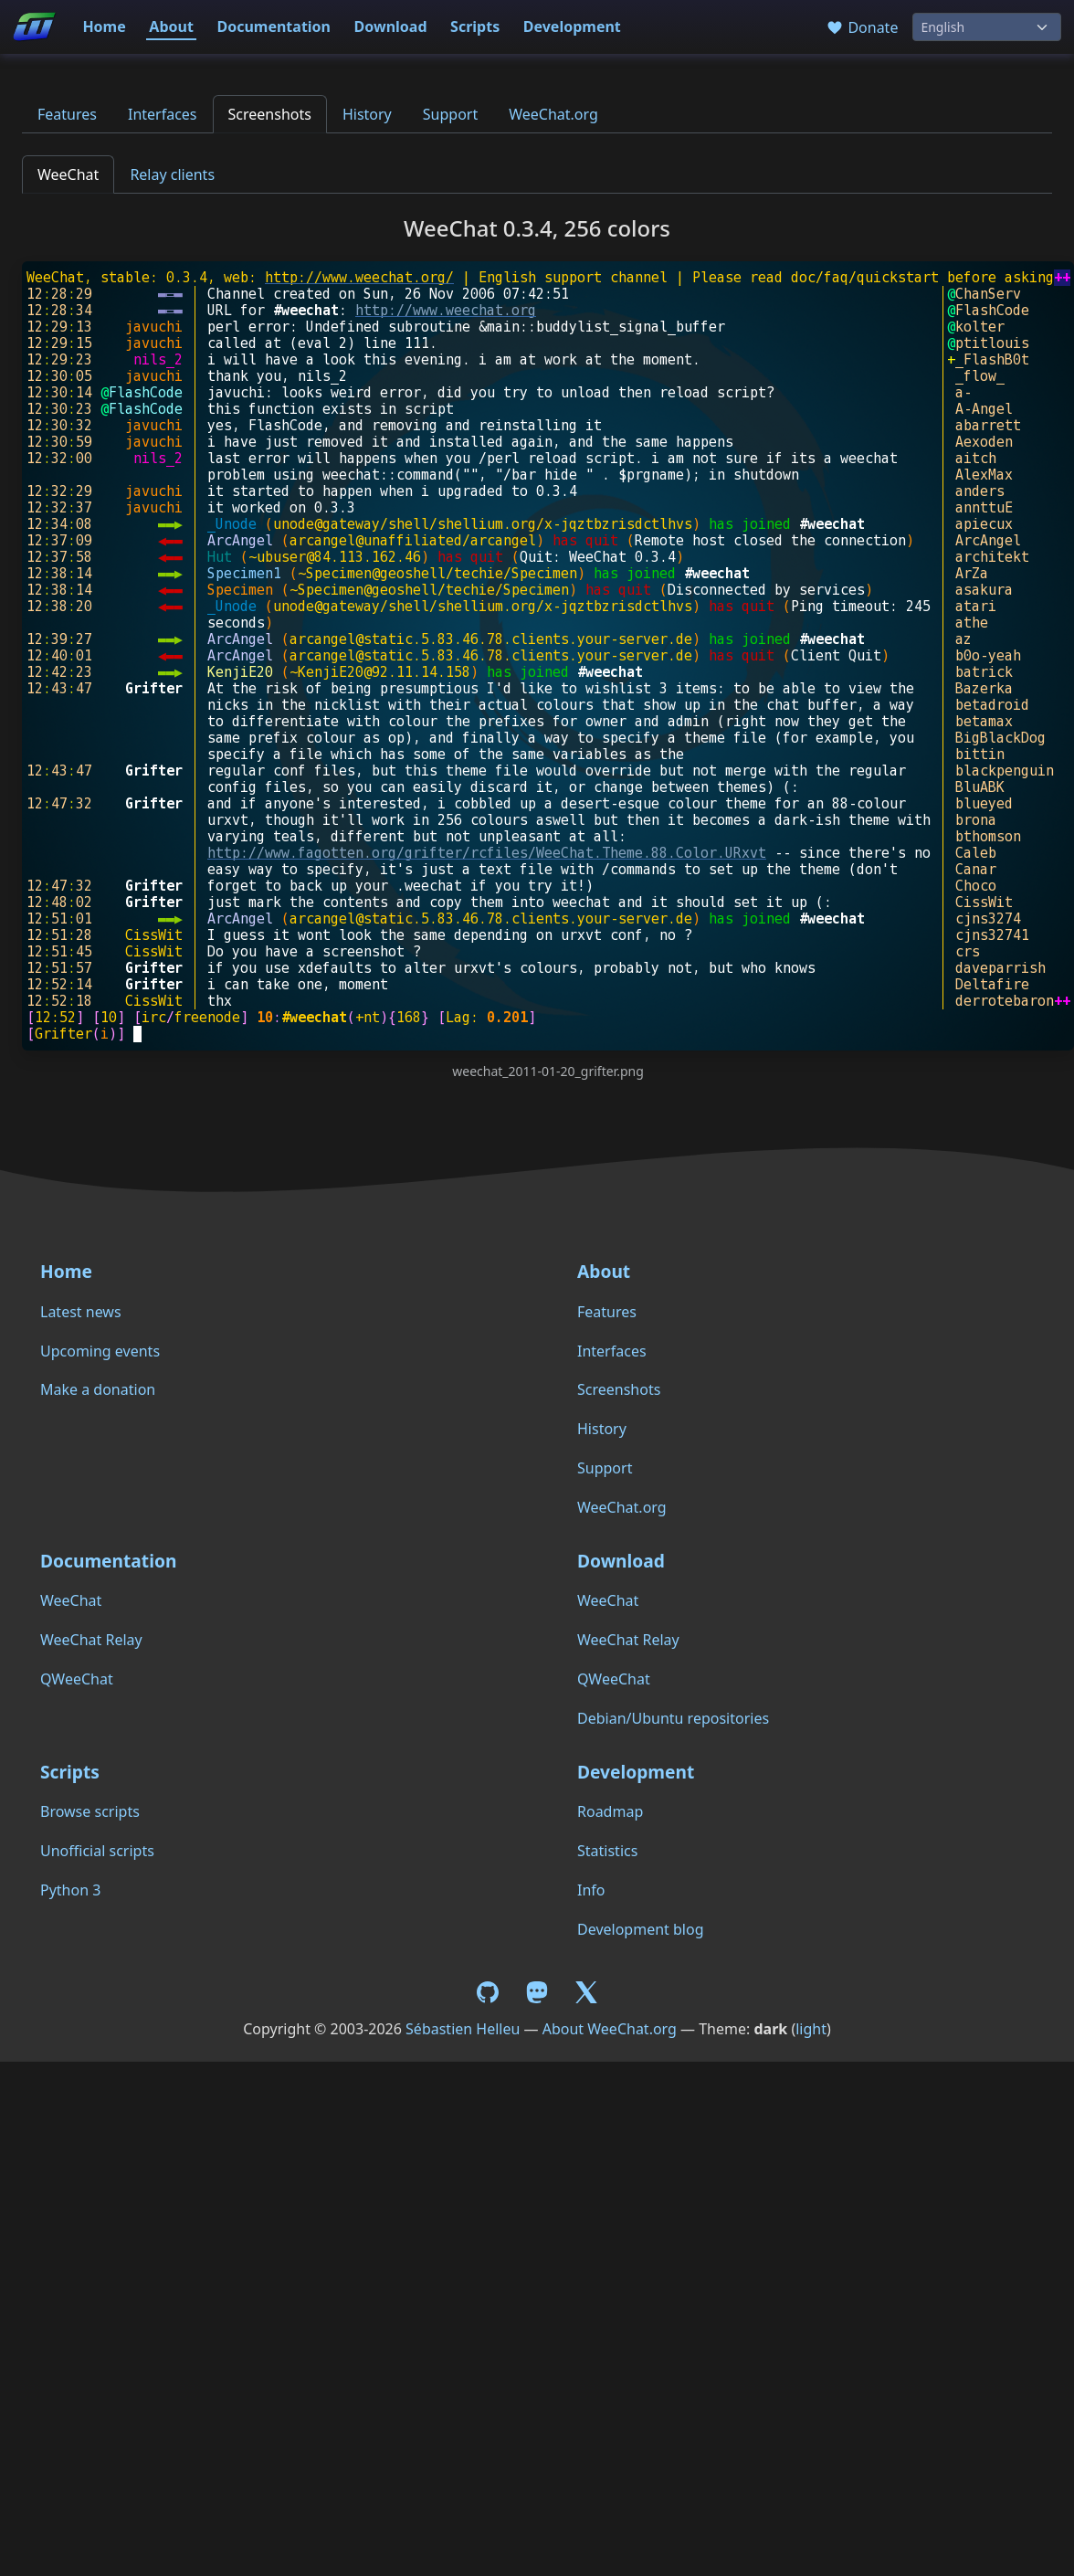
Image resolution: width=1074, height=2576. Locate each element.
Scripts (475, 26)
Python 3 (70, 1890)
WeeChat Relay (91, 1640)
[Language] (986, 27)
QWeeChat (76, 1679)
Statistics (607, 1851)
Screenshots (269, 114)
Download (390, 26)
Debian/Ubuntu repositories (673, 1718)
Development (572, 26)
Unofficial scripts (97, 1851)
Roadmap (610, 1811)
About (171, 26)
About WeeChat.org (609, 2029)
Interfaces (162, 114)
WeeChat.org (553, 114)
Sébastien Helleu (462, 2029)
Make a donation (97, 1389)
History (367, 114)
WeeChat (68, 174)
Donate (862, 27)
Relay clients (172, 174)
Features (67, 114)
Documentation (273, 26)
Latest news (80, 1312)
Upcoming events (100, 1351)
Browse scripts (90, 1811)
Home (103, 26)
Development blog (640, 1929)
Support (450, 114)
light (811, 2029)
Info (591, 1890)
